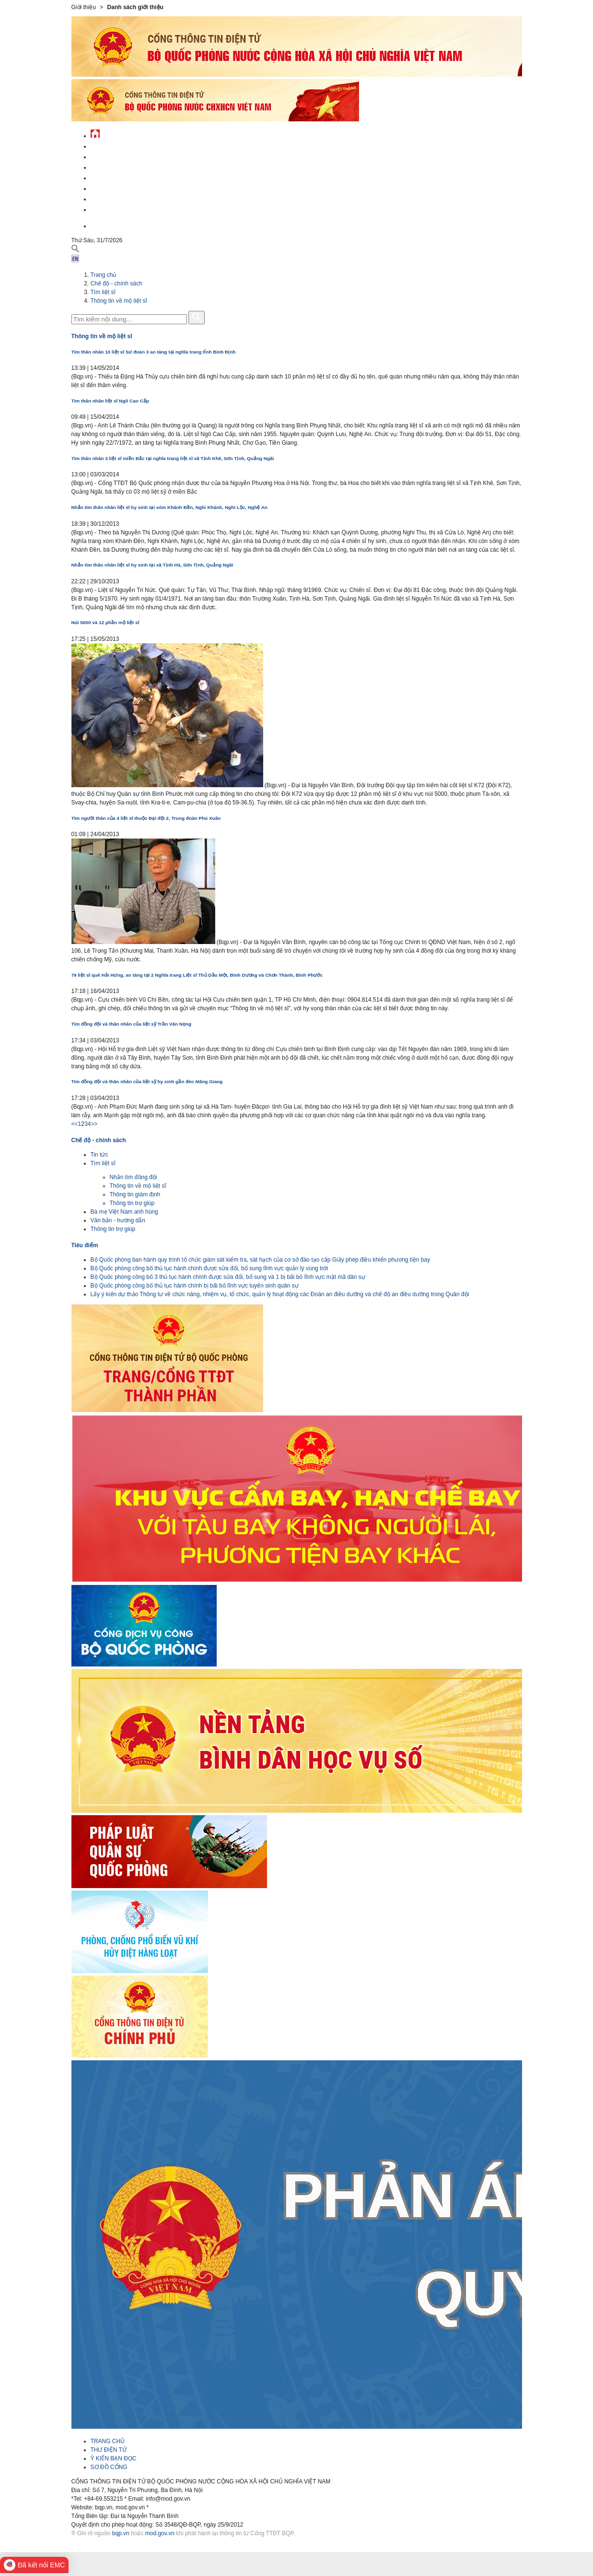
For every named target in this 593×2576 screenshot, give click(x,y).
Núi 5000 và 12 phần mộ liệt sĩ (105, 622)
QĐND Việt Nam (112, 156)
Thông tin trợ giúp (132, 1203)
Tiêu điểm (84, 1245)
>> (94, 1124)
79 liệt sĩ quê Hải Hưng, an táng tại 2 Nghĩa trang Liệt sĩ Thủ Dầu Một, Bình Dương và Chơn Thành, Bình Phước (197, 975)
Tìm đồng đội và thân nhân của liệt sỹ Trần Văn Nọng (131, 1024)
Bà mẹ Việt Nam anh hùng (124, 1211)
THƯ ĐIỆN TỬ (109, 2449)
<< (74, 1124)
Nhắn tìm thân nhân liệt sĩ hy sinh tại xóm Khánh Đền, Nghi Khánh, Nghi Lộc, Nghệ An (169, 507)
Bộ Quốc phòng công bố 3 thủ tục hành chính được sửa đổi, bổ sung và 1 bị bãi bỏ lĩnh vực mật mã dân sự (228, 1277)
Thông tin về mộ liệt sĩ (119, 300)
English (102, 225)
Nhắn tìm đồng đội (133, 1177)
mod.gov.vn (159, 2533)
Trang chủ (103, 275)
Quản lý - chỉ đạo (116, 177)
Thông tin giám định (135, 1194)
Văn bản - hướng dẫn (118, 1220)
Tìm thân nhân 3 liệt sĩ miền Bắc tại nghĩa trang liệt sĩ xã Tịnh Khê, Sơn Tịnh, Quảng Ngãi (172, 458)
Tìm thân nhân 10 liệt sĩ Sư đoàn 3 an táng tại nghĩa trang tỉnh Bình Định (153, 351)
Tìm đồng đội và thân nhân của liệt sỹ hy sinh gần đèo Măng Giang (147, 1081)
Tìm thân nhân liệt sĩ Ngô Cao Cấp (110, 400)
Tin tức (99, 1154)
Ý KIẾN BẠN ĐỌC (114, 2458)
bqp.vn (120, 2533)
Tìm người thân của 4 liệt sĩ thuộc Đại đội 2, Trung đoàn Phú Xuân (146, 818)
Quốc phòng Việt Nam (122, 166)
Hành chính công (116, 187)
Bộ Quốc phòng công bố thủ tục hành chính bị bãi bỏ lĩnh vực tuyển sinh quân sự (195, 1285)
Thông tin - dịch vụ (119, 208)
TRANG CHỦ (108, 2441)
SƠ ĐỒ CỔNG (109, 2467)
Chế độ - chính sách (121, 198)
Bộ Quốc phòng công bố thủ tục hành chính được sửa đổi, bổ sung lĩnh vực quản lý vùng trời (209, 1268)
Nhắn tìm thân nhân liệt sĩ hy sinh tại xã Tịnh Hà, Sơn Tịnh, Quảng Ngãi (152, 564)
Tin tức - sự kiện (115, 145)
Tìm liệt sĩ (103, 292)
